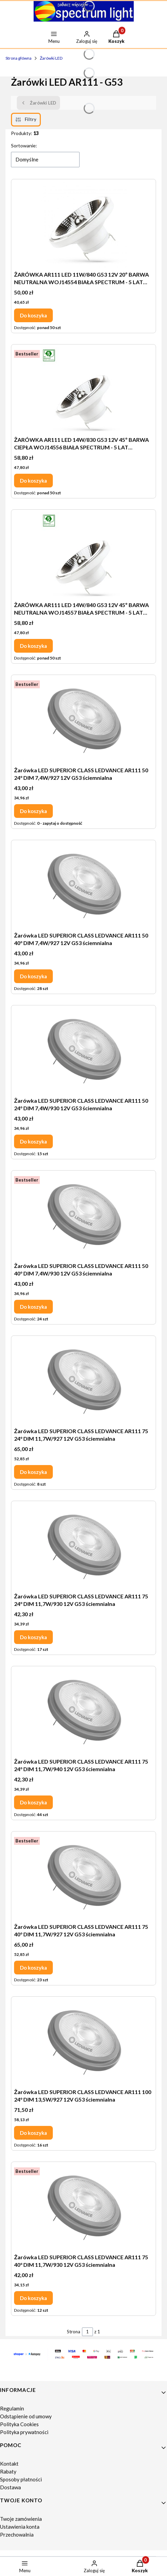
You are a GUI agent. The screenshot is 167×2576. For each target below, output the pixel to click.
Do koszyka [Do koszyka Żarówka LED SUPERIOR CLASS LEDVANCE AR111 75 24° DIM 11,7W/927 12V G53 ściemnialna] (33, 1472)
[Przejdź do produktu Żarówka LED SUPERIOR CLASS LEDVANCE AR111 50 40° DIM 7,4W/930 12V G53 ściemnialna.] (83, 1216)
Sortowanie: (24, 145)
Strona (73, 2331)
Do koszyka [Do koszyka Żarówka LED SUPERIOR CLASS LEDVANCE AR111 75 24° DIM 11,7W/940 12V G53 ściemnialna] (33, 1802)
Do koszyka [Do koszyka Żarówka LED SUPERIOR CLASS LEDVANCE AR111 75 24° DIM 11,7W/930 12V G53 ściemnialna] (33, 1637)
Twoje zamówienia (21, 2519)
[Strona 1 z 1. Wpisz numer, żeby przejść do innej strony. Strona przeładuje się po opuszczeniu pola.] (87, 2331)
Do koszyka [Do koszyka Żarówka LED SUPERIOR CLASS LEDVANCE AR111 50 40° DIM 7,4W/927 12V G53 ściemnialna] (33, 976)
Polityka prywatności (24, 2432)
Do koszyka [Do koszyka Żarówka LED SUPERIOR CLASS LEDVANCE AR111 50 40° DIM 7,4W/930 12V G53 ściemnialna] (33, 1307)
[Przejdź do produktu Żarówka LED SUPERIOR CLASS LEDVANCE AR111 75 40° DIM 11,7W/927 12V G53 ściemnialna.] (83, 1877)
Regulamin (12, 2408)
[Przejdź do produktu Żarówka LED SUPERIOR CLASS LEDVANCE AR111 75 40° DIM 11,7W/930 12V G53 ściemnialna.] (83, 2207)
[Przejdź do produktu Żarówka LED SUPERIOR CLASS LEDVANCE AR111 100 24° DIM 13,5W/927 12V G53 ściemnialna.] (83, 2042)
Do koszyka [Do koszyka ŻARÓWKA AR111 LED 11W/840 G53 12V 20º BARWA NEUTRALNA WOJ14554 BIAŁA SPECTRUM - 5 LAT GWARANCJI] (33, 315)
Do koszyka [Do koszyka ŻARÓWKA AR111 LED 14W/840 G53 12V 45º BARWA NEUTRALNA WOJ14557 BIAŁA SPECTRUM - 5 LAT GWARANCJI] (33, 646)
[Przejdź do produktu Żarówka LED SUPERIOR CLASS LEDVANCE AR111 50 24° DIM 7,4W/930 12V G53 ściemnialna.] (83, 1051)
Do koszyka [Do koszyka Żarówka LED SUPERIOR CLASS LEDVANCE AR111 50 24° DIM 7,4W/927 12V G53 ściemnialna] (33, 811)
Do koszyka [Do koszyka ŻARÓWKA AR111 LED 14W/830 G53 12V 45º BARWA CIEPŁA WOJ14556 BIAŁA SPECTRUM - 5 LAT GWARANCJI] (33, 480)
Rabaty (8, 2471)
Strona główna (18, 58)
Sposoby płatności (21, 2479)
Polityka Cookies (19, 2424)
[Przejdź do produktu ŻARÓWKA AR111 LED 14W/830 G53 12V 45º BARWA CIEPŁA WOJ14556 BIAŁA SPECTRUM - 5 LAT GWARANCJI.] (83, 390)
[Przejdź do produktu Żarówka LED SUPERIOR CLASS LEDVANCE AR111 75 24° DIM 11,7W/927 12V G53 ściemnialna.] (83, 1381)
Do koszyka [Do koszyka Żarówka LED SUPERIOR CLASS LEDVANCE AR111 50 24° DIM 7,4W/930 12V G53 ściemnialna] (33, 1141)
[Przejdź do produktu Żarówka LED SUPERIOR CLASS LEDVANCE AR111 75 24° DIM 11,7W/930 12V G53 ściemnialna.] (83, 1546)
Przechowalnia (17, 2534)
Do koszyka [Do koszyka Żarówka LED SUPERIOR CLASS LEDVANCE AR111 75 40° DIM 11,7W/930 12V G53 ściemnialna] (33, 2298)
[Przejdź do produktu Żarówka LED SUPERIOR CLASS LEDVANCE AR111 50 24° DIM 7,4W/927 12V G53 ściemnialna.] (83, 720)
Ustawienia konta (19, 2527)
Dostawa (10, 2487)
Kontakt (9, 2463)
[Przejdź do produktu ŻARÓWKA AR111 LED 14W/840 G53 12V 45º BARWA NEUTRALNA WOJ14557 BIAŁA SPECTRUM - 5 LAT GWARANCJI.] (83, 555)
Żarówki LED (51, 58)
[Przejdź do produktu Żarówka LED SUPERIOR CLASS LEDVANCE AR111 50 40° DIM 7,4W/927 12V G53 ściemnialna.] (83, 886)
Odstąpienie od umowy (26, 2416)
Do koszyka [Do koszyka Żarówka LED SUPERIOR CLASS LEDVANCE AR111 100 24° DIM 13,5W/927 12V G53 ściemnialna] (33, 2133)
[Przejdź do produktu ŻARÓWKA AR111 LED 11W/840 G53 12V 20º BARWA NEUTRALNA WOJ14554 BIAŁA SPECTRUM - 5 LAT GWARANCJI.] (83, 225)
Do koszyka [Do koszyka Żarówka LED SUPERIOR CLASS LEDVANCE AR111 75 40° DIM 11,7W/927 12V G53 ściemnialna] (33, 1967)
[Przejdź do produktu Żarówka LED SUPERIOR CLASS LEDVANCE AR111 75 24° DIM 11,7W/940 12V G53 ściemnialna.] (83, 1712)
